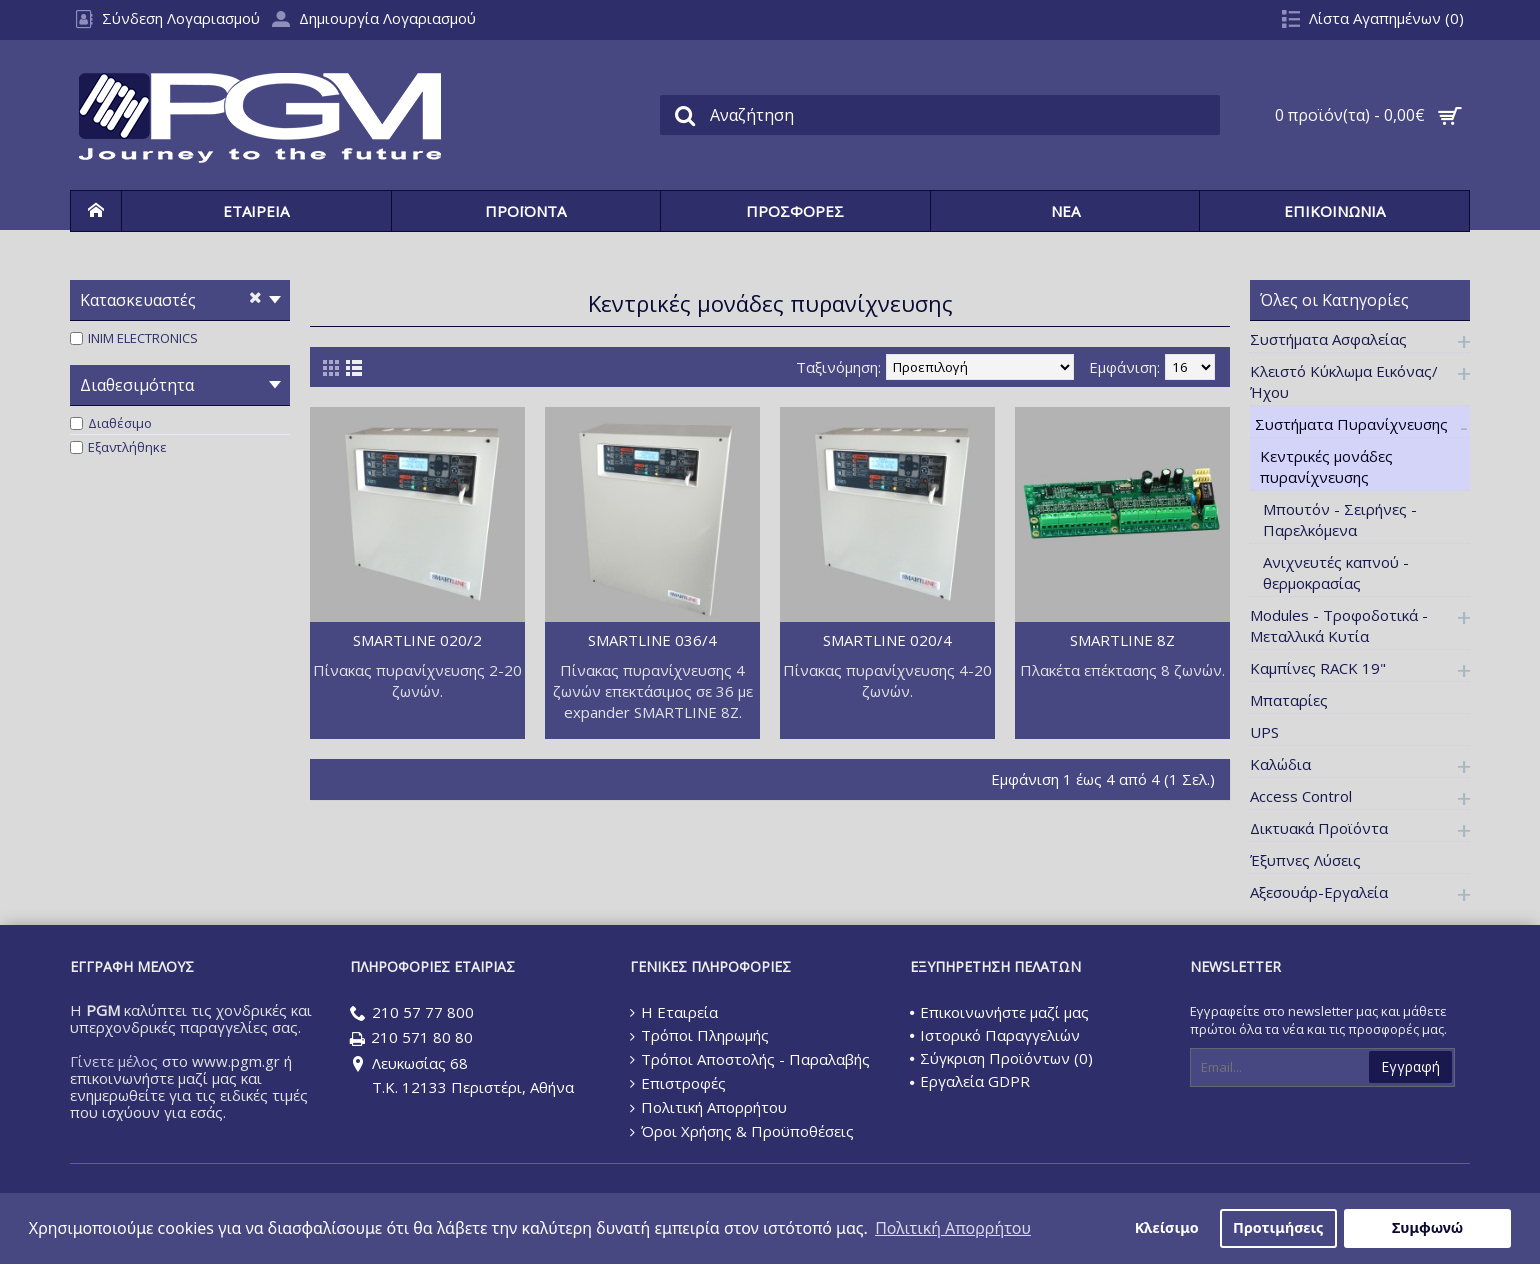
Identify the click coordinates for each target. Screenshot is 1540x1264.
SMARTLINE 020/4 (887, 640)
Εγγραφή (1410, 1066)
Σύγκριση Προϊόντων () (1001, 1058)
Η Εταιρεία (674, 1012)
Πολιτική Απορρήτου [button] (953, 1228)
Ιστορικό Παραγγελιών (995, 1035)
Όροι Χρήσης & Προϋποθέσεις (742, 1131)
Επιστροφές (678, 1083)
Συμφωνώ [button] (1427, 1227)
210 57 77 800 (412, 1013)
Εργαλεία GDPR (970, 1081)
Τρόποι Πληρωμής (699, 1035)
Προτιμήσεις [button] (1278, 1227)
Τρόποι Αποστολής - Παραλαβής (750, 1059)
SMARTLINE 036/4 (652, 640)
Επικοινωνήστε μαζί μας (999, 1012)
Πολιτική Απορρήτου (708, 1107)
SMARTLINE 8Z (1122, 640)
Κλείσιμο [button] (1167, 1227)
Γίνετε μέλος (114, 1061)
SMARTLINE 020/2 (417, 640)
